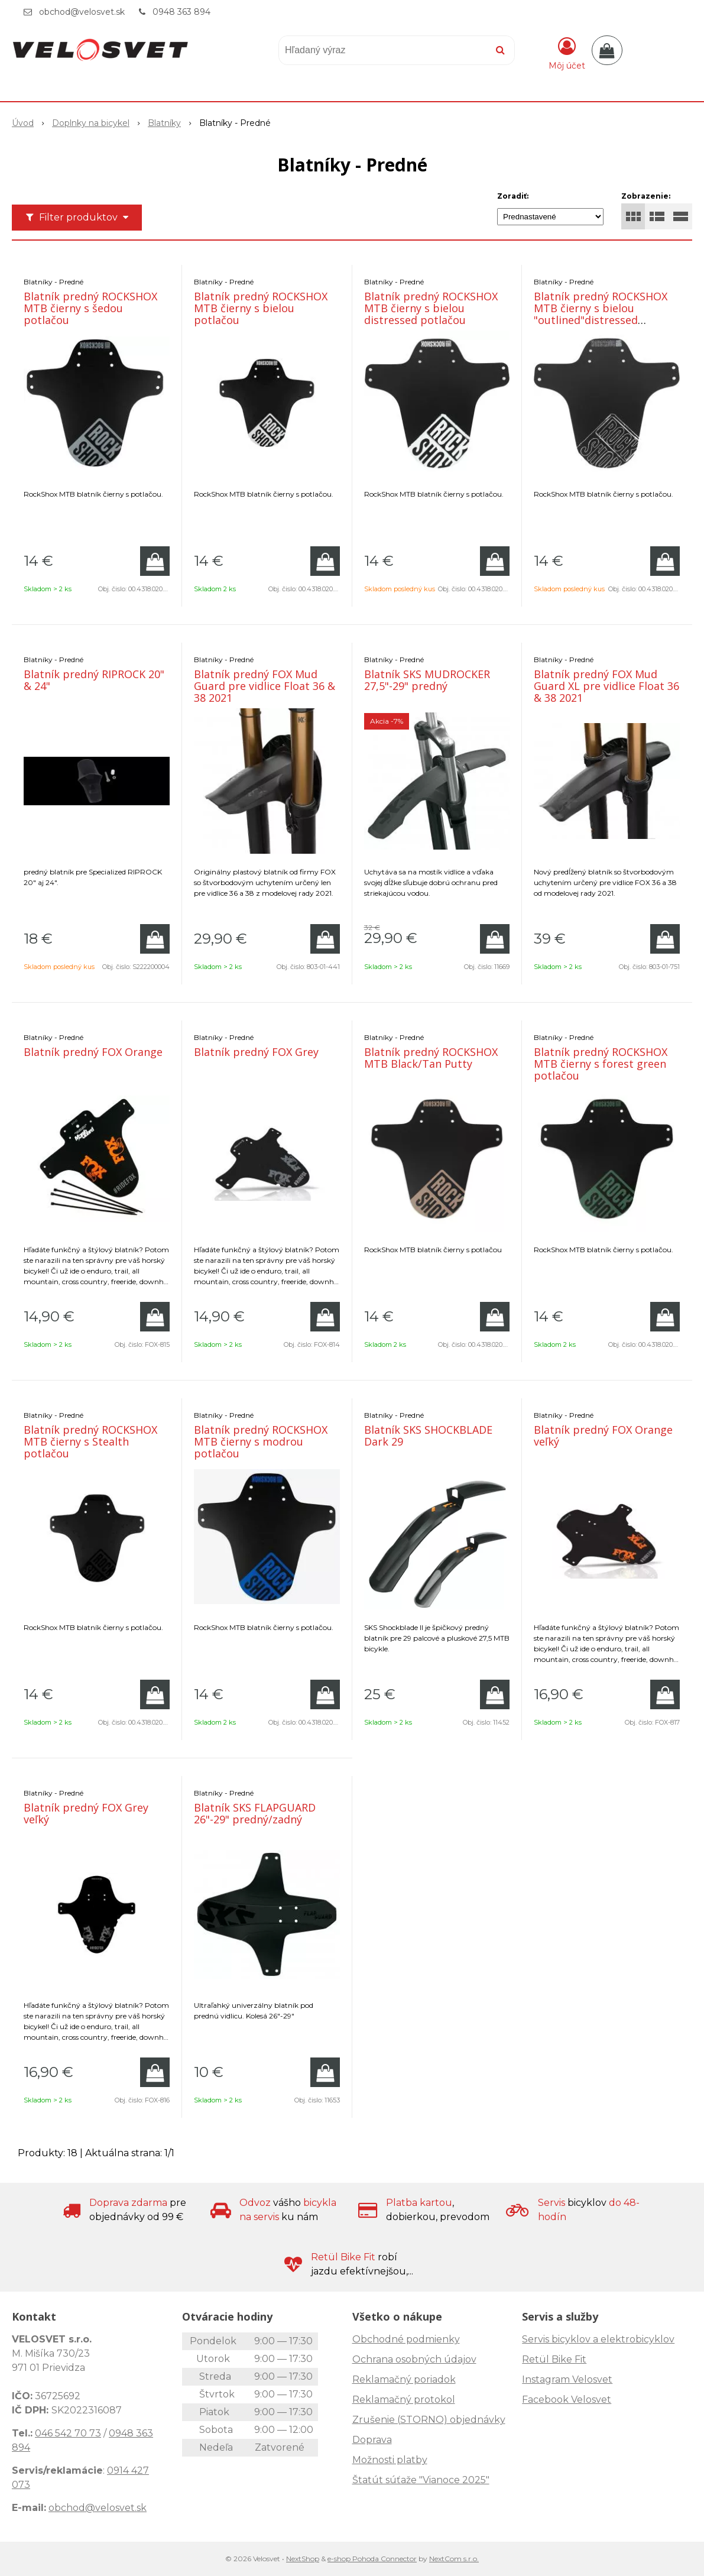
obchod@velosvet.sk (82, 12)
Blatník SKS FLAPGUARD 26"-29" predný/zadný (255, 1813)
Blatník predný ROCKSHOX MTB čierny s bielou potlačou (260, 308)
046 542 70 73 (68, 2433)
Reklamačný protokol (403, 2399)
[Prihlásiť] (567, 52)
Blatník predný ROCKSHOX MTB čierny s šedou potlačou (90, 308)
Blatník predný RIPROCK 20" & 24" (94, 680)
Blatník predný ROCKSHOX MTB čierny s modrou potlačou (260, 1441)
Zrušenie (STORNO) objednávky (428, 2419)
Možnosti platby (389, 2459)
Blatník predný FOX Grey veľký (86, 1813)
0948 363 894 (181, 12)
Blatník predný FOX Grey (256, 1052)
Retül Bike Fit (554, 2359)
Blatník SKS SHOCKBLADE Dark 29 (428, 1436)
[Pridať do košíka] (155, 561)
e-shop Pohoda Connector (372, 2558)
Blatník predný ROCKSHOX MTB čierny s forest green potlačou (600, 1064)
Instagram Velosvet (567, 2379)
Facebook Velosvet (566, 2399)
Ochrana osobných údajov (414, 2359)
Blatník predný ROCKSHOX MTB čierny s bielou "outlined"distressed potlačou (600, 314)
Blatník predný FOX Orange (93, 1052)
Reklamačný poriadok (404, 2379)
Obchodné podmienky (406, 2339)
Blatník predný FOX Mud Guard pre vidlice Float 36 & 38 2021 (264, 686)
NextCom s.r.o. (454, 2558)
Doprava (372, 2439)
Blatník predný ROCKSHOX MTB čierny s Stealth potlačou (90, 1441)
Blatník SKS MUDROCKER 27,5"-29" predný (427, 680)
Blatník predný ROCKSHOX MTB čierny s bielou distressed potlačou (431, 308)
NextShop (302, 2558)
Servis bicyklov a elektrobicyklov (598, 2339)
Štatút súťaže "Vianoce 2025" (420, 2480)
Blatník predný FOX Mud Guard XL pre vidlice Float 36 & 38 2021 (606, 686)
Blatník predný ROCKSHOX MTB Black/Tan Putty (431, 1058)
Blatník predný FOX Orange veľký (603, 1436)
